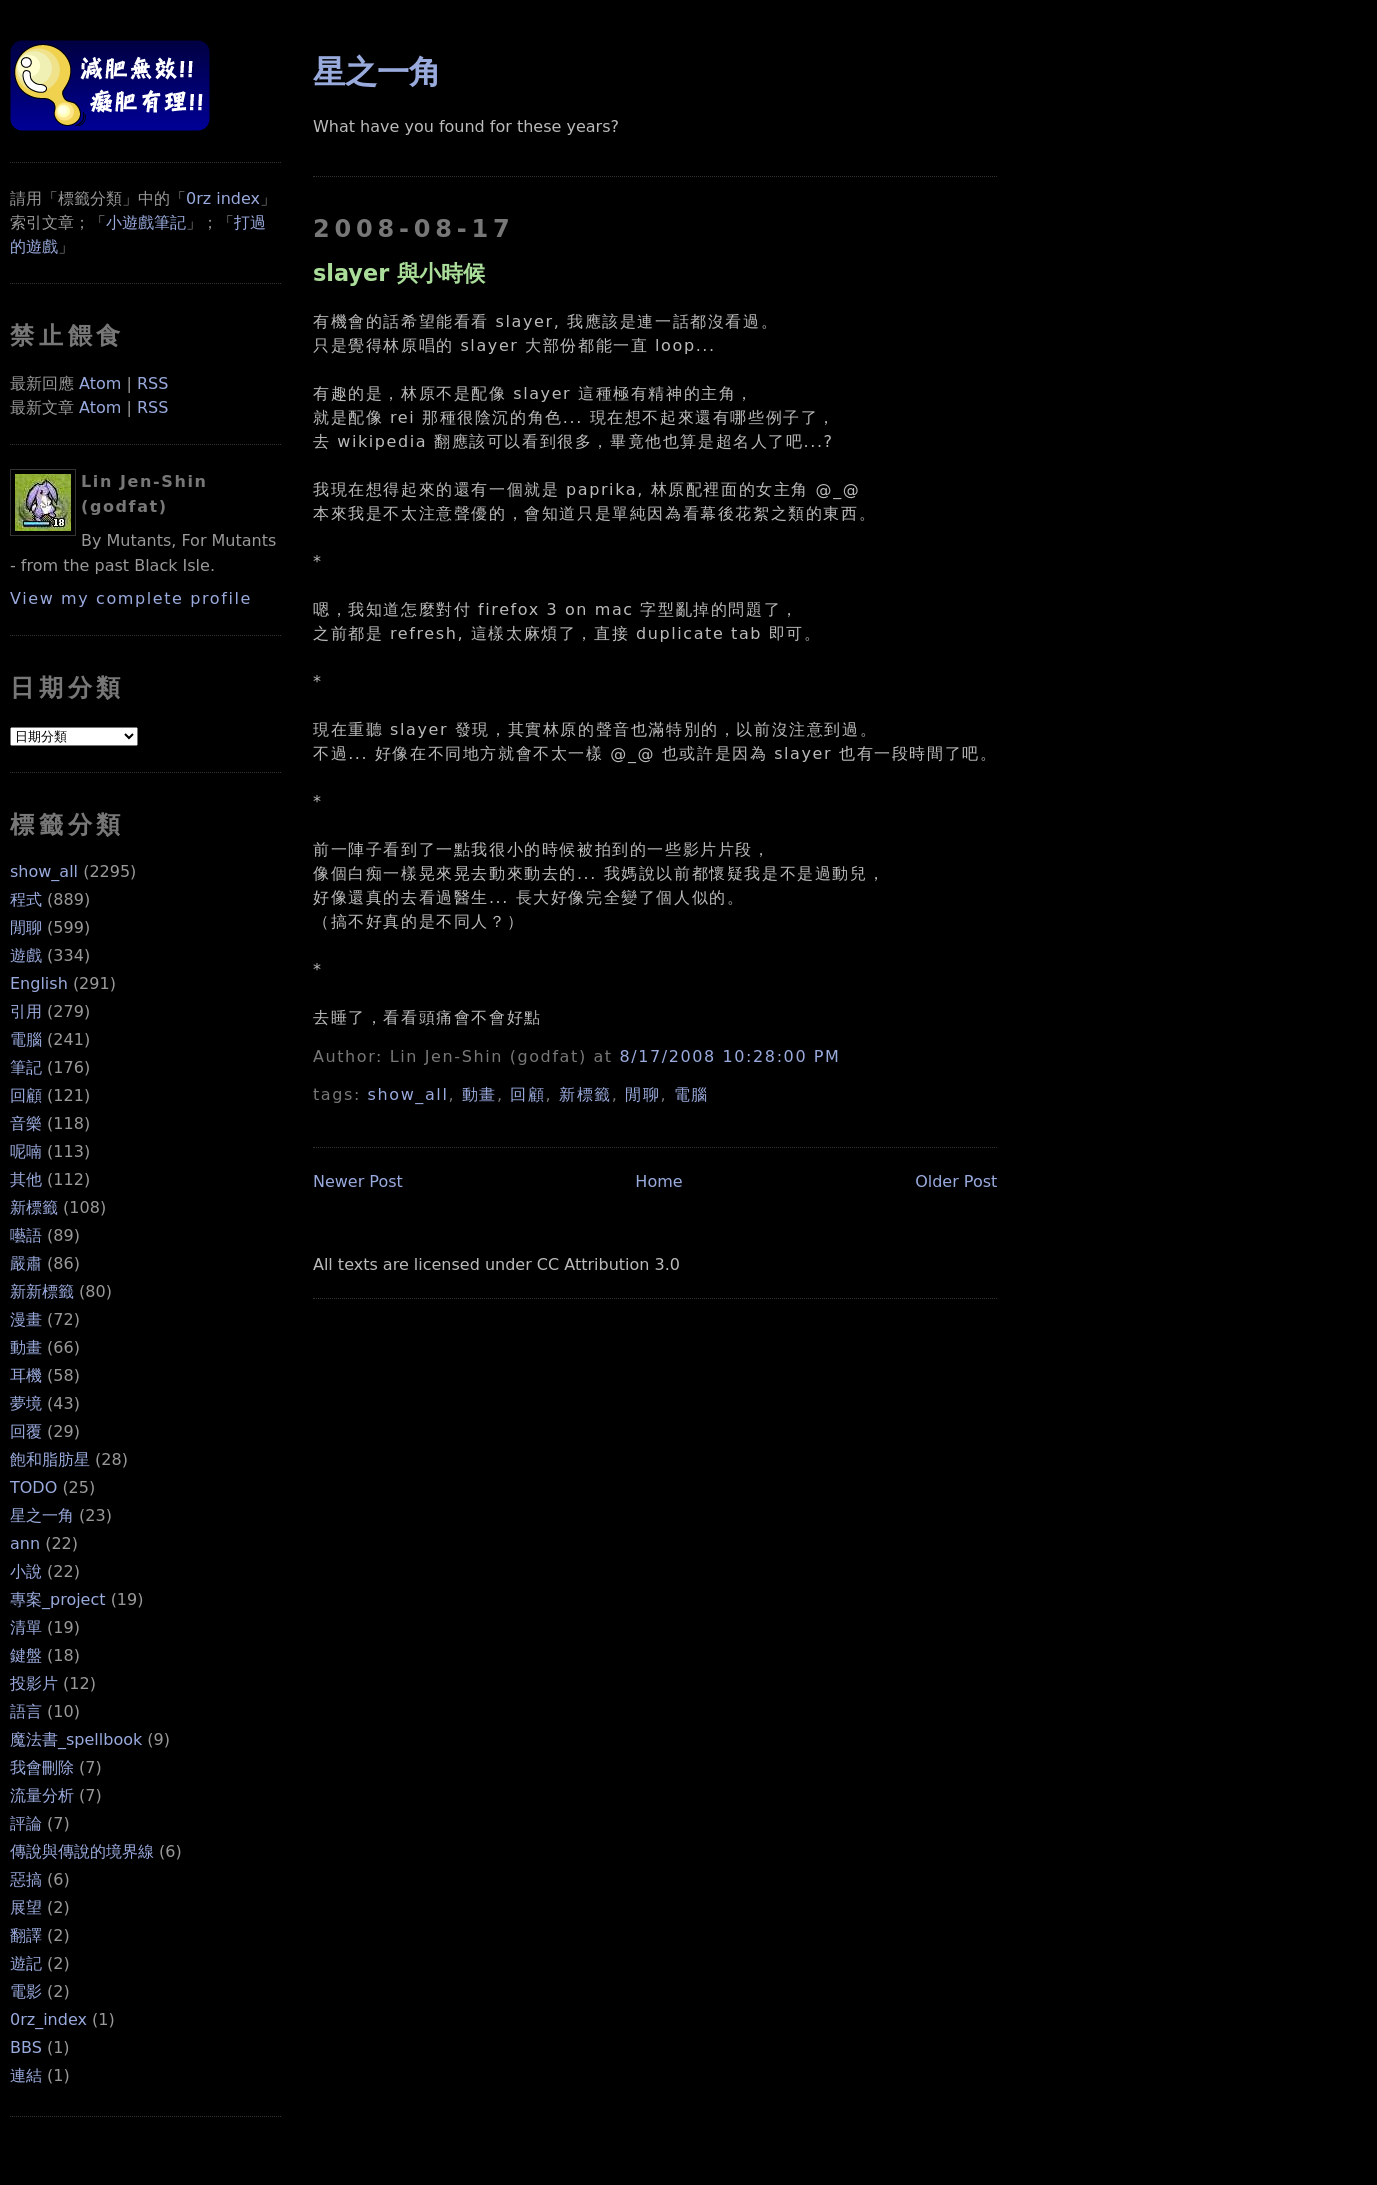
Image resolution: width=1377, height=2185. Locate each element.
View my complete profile (131, 598)
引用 (26, 1011)
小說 (26, 1571)
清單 (26, 1627)
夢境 (26, 1403)
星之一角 (42, 1515)
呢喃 (26, 1151)
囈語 (26, 1235)
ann (25, 1543)
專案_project (58, 1599)
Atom (100, 383)
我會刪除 (42, 1767)
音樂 (26, 1123)
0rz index (223, 198)
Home (658, 1181)
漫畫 (26, 1319)
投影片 (34, 1683)
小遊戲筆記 (146, 222)
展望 (26, 1907)
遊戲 (26, 955)
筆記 (26, 1067)
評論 (26, 1823)
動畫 (26, 1347)
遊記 (26, 1963)
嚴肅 (26, 1263)
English (39, 983)
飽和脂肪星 (50, 1459)
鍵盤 (26, 1655)
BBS (26, 2047)
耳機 (26, 1375)
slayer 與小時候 (399, 273)
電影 (26, 1991)
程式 (26, 899)
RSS (152, 383)
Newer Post (358, 1181)
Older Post (956, 1181)
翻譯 (26, 1935)
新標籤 (34, 1207)
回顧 (26, 1095)
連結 (26, 2075)
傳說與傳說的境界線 (82, 1851)
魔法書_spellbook (76, 1739)
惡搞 (26, 1879)
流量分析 (42, 1795)
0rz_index (48, 2019)
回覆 (26, 1431)
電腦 (26, 1039)
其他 (26, 1179)
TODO (33, 1487)
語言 (26, 1711)
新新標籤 (42, 1291)
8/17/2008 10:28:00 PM (729, 1056)
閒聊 (26, 927)
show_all (44, 871)
